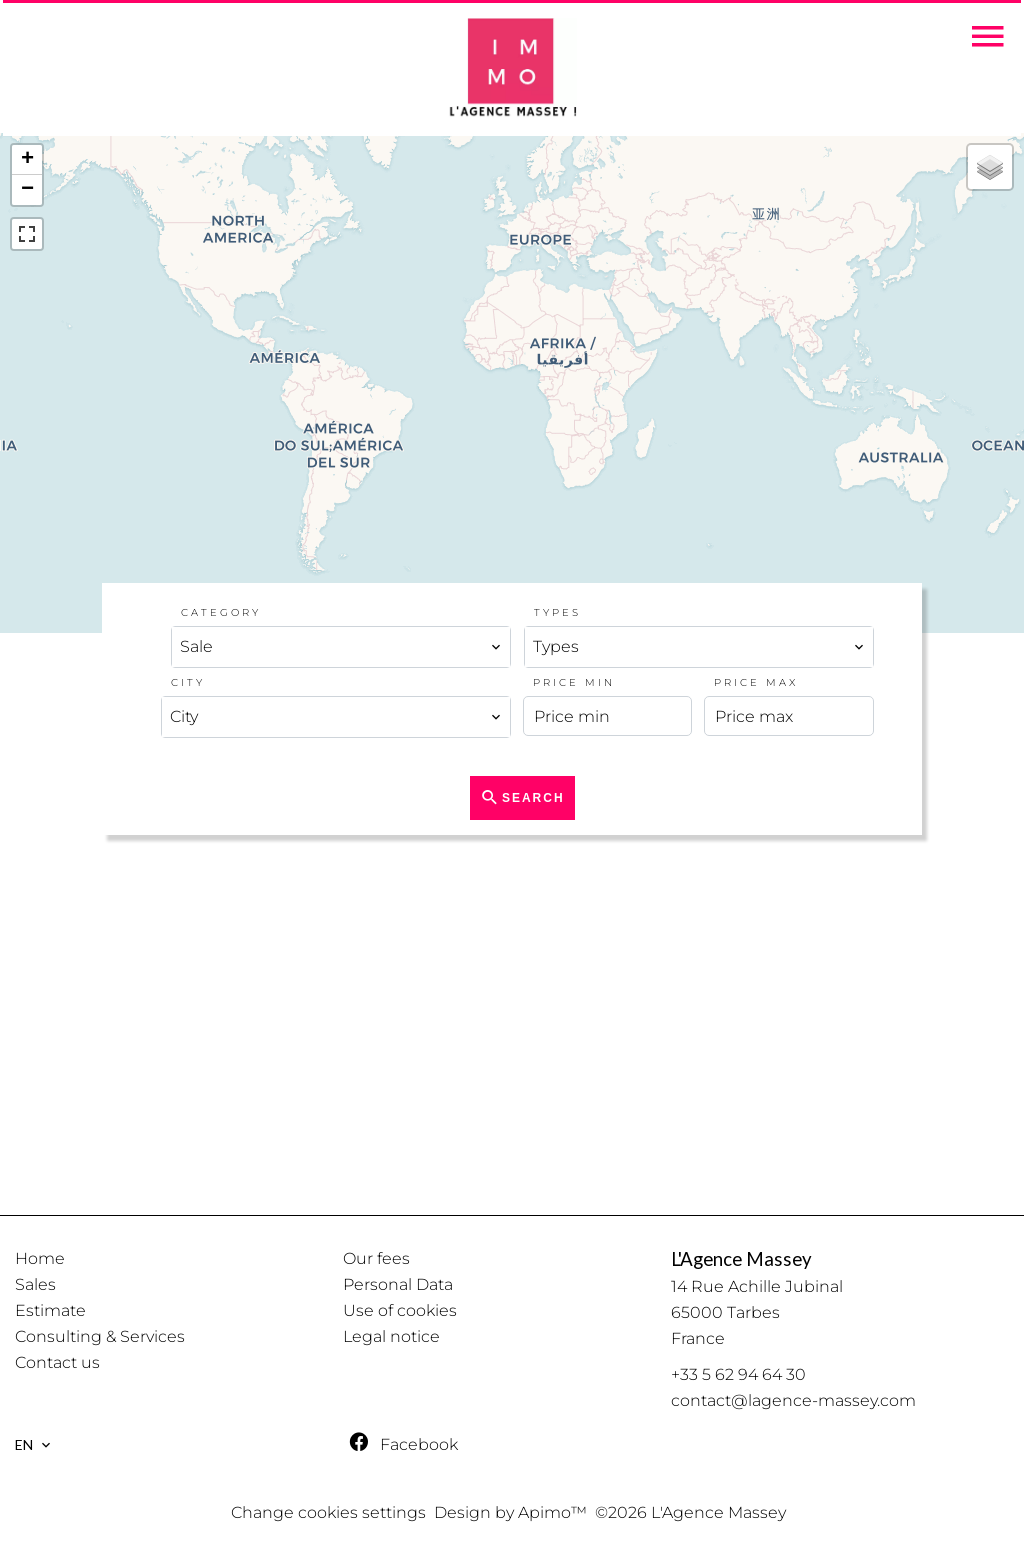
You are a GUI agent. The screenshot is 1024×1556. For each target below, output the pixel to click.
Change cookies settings (328, 1512)
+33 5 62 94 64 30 (738, 1374)
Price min (574, 682)
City (188, 682)
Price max (756, 682)
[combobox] (341, 647)
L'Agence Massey (741, 1259)
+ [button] (27, 160)
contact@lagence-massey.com (793, 1400)
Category (221, 612)
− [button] (27, 190)
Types (557, 612)
